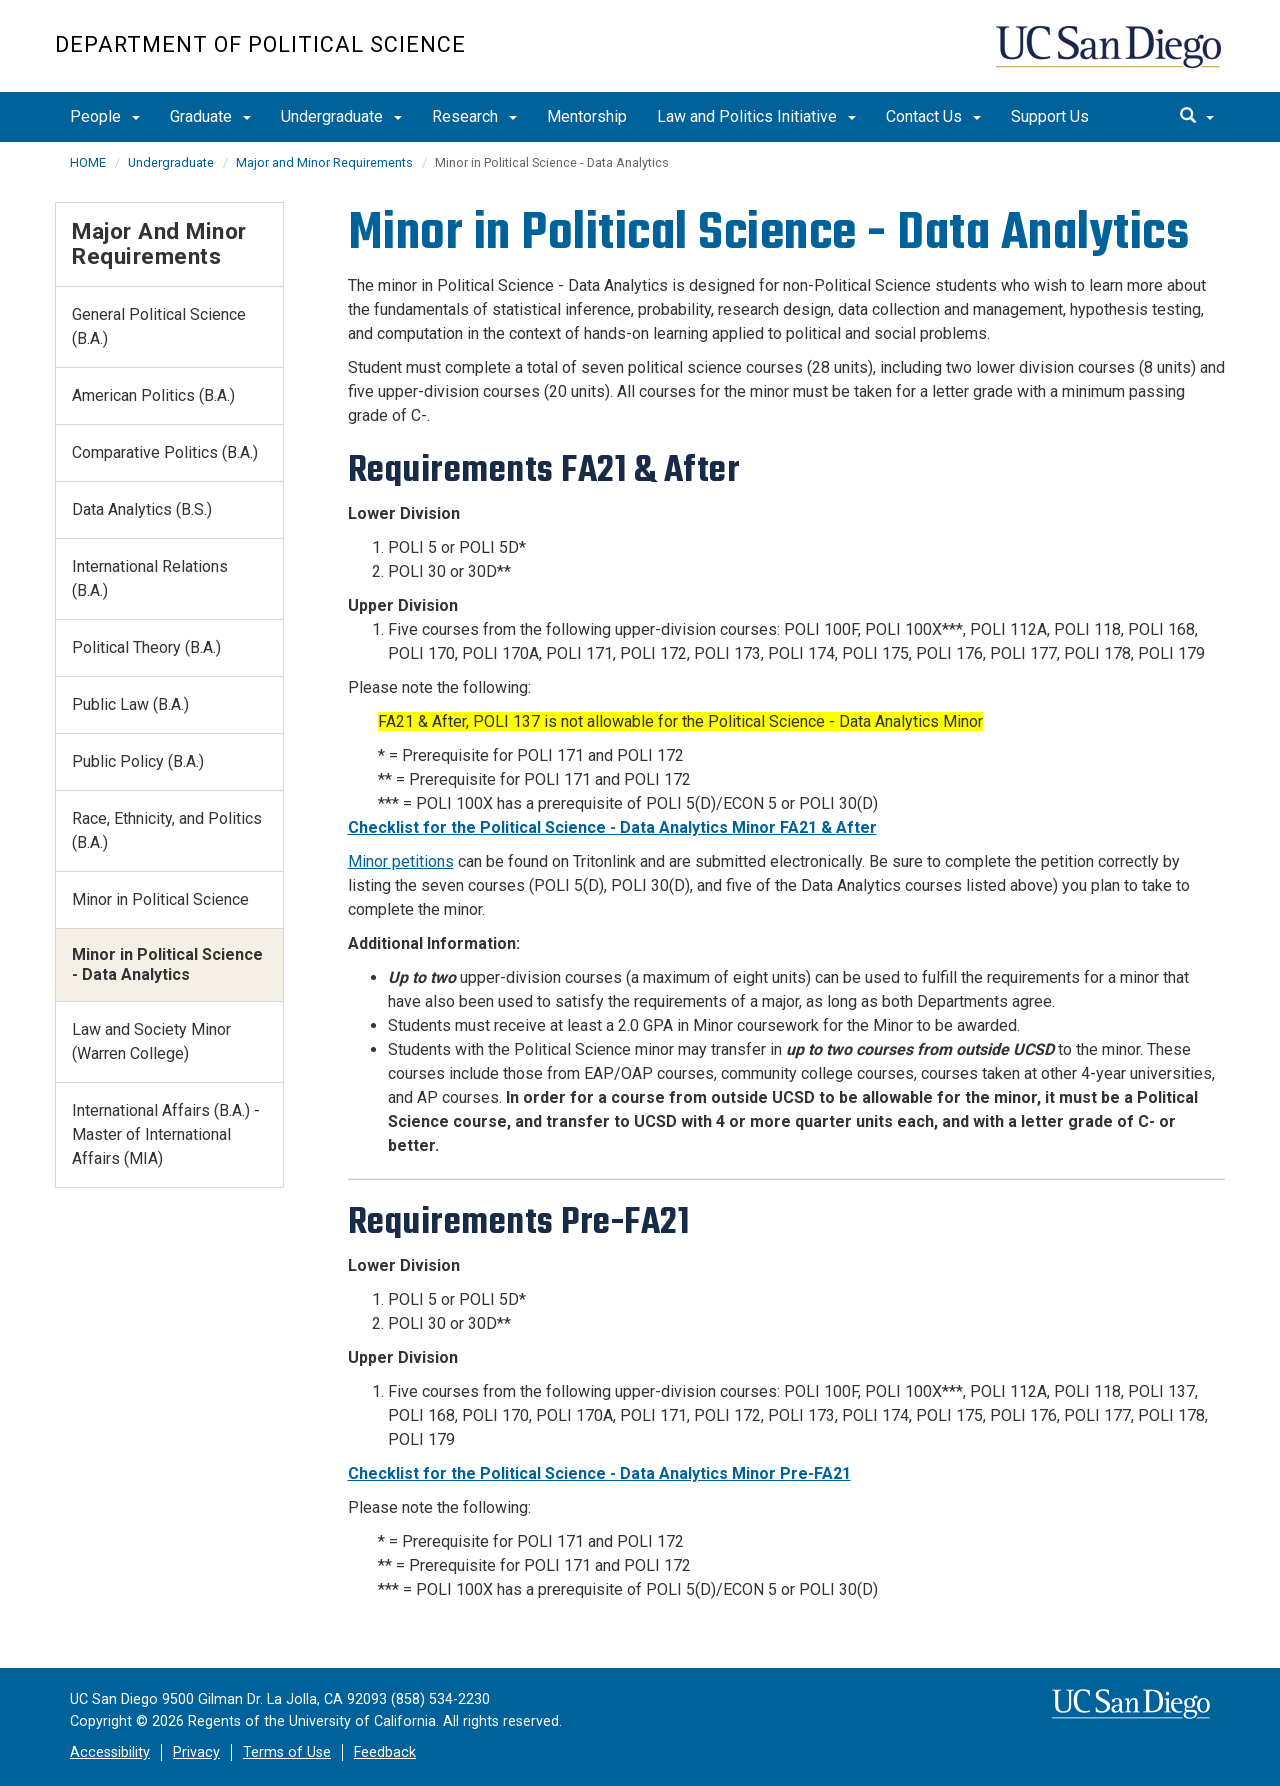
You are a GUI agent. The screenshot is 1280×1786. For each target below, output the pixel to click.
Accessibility (110, 1752)
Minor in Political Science (160, 899)
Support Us (1050, 116)
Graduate (210, 116)
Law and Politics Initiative (756, 116)
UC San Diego (1110, 56)
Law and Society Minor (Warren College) (151, 1041)
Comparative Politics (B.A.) (165, 452)
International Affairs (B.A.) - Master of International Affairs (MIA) (166, 1134)
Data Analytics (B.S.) (142, 509)
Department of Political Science (260, 44)
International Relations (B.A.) (150, 578)
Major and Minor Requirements (324, 162)
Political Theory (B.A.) (146, 647)
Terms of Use (287, 1752)
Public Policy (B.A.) (138, 761)
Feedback (385, 1752)
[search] (1197, 117)
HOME (88, 162)
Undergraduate (341, 116)
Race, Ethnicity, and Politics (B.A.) (167, 830)
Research (474, 116)
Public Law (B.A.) (130, 704)
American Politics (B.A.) (153, 395)
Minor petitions (401, 861)
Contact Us (933, 116)
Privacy (196, 1752)
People (105, 116)
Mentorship (587, 116)
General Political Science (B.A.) (159, 326)
